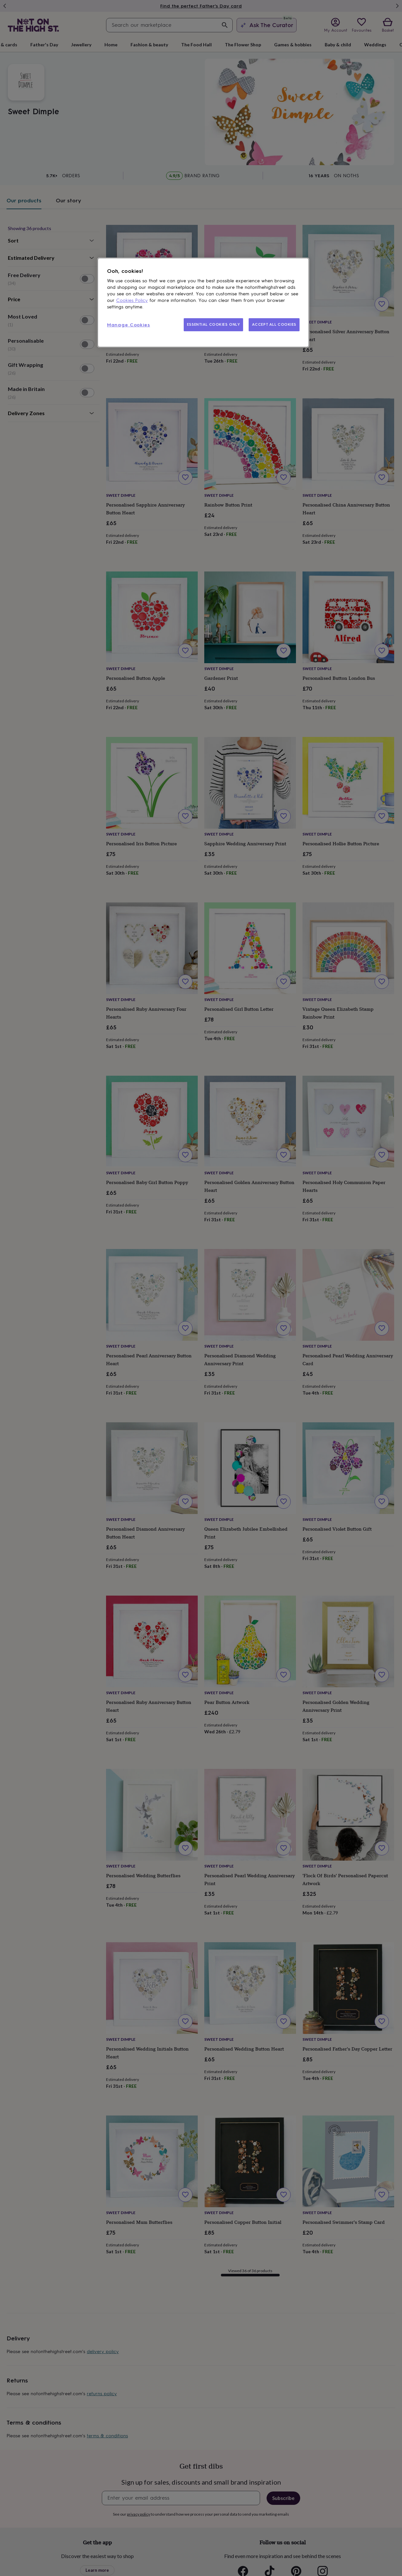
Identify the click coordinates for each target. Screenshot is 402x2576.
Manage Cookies (128, 325)
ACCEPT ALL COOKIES (274, 324)
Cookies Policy (132, 300)
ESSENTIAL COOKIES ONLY (213, 324)
